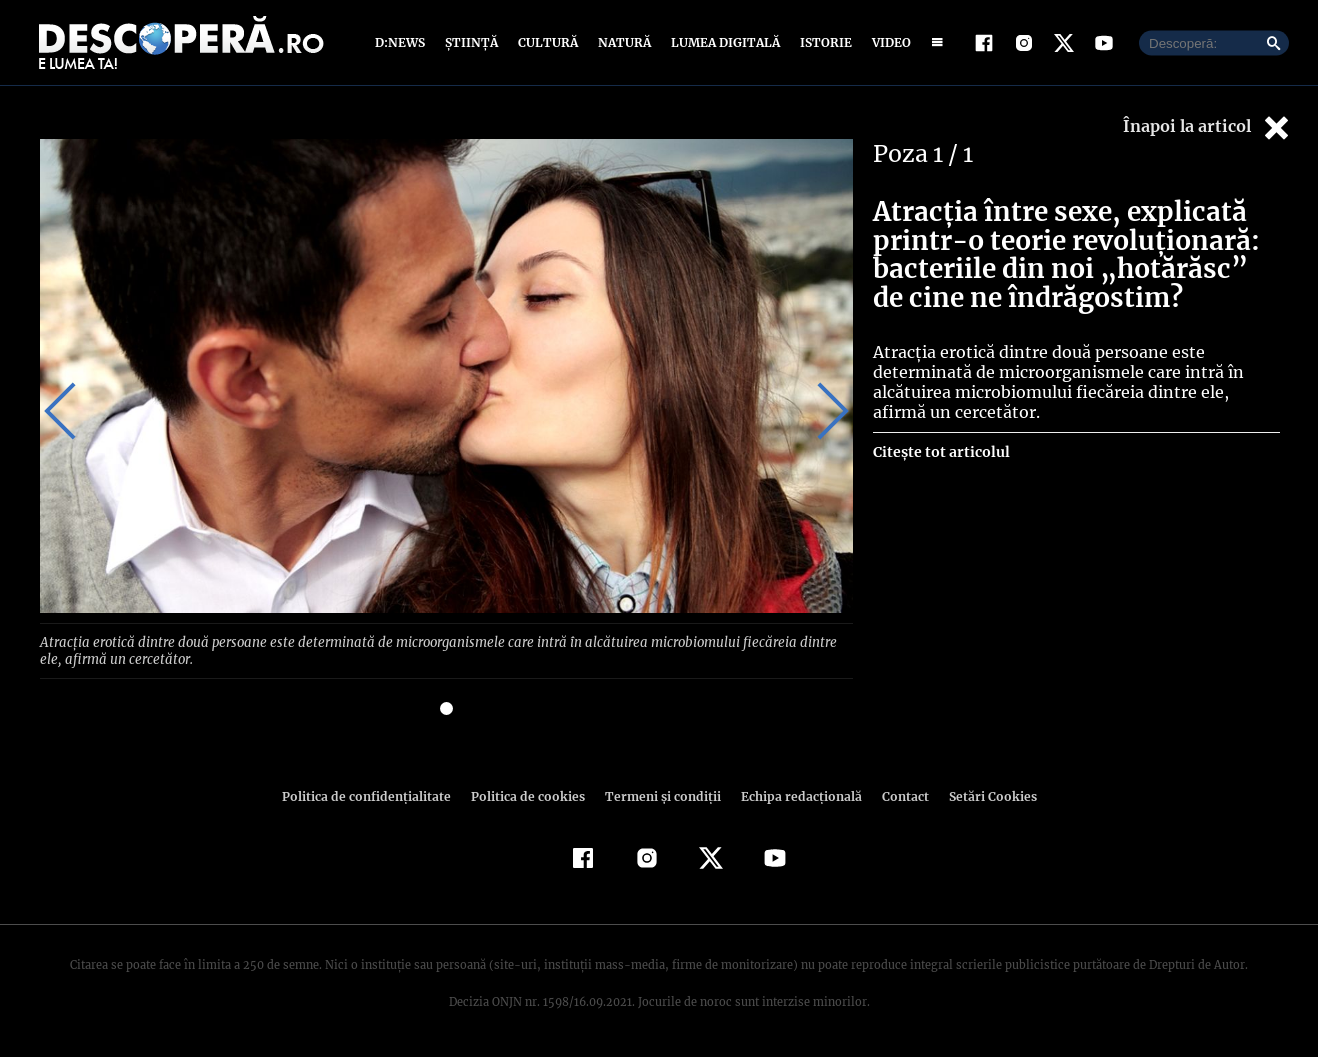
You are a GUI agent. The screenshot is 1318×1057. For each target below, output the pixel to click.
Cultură (547, 42)
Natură (622, 42)
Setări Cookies (982, 795)
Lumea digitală (722, 42)
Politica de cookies (530, 795)
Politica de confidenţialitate (375, 795)
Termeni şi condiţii (660, 795)
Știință (472, 42)
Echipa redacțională (795, 795)
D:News (403, 42)
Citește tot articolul (940, 452)
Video (887, 42)
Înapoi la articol (1208, 127)
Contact (897, 795)
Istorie (822, 42)
